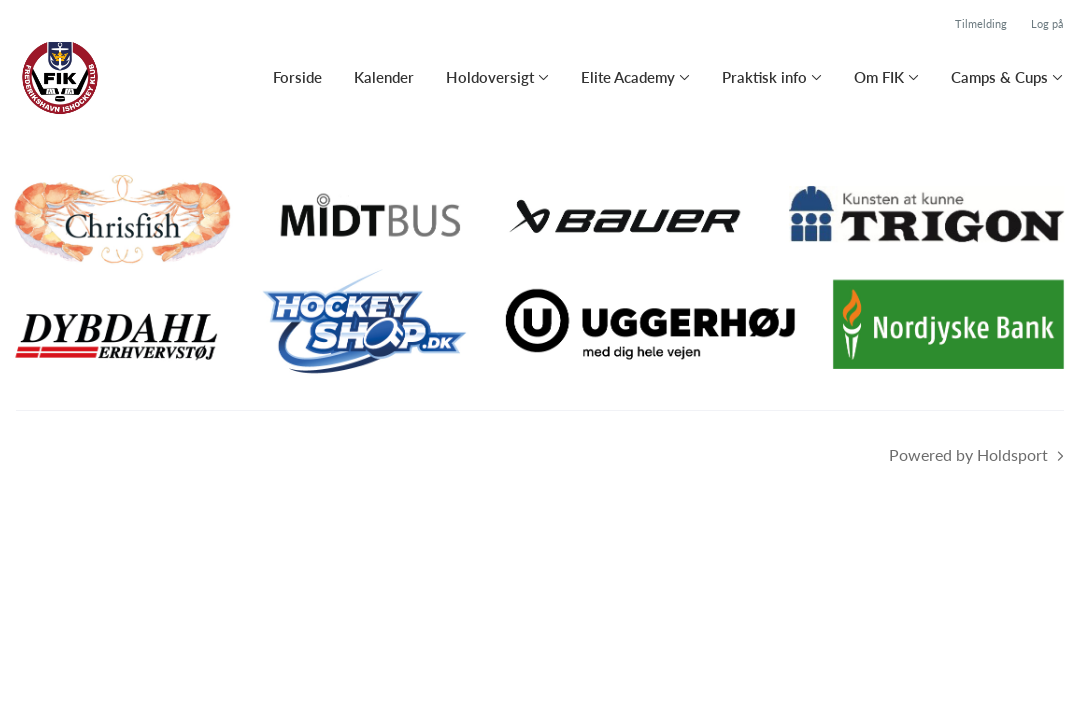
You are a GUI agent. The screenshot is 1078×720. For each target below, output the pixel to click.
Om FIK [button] (879, 77)
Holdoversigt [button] (490, 77)
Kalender (384, 77)
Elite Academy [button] (628, 77)
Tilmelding (981, 23)
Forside (297, 77)
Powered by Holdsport (968, 454)
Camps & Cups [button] (999, 77)
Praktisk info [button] (764, 77)
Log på (1047, 23)
